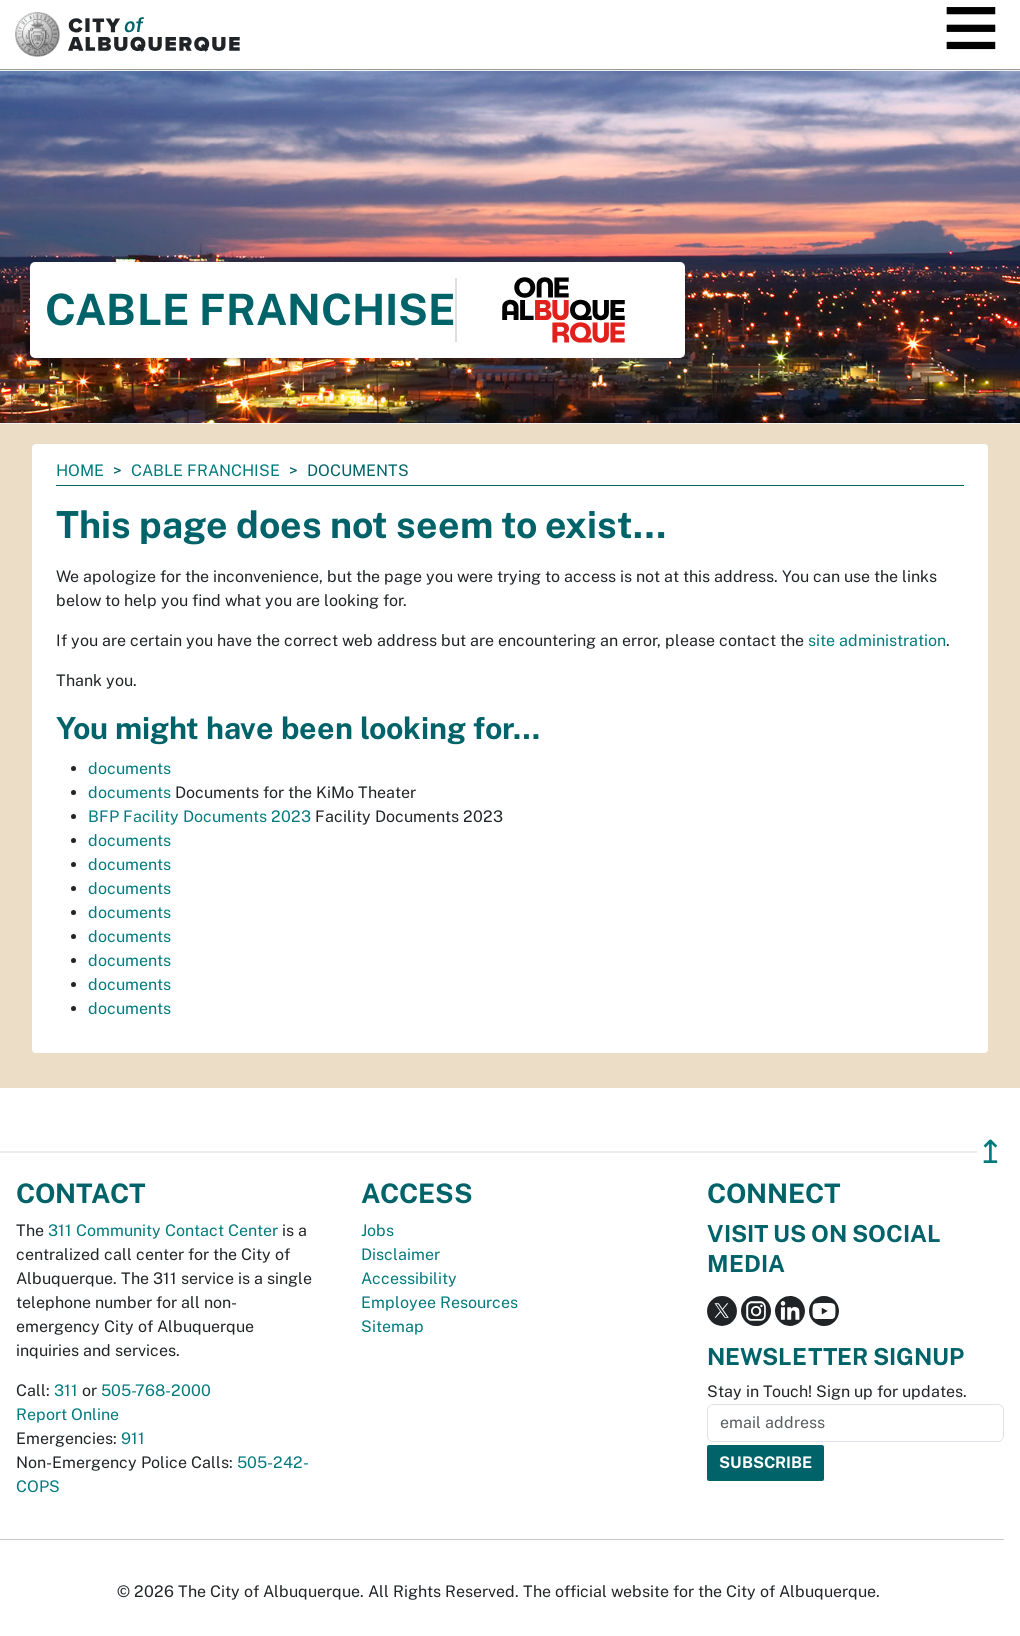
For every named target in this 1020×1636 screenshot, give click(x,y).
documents (129, 768)
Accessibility (409, 1278)
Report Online (67, 1414)
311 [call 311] (66, 1390)
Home (80, 470)
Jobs (377, 1230)
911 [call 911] (133, 1438)
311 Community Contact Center (163, 1230)
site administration (877, 640)
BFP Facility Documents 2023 (199, 816)
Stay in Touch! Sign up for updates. (837, 1391)
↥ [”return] (990, 1151)
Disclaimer (400, 1254)
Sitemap (392, 1326)
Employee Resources (439, 1302)
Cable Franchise (205, 470)
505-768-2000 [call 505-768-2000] (156, 1390)
